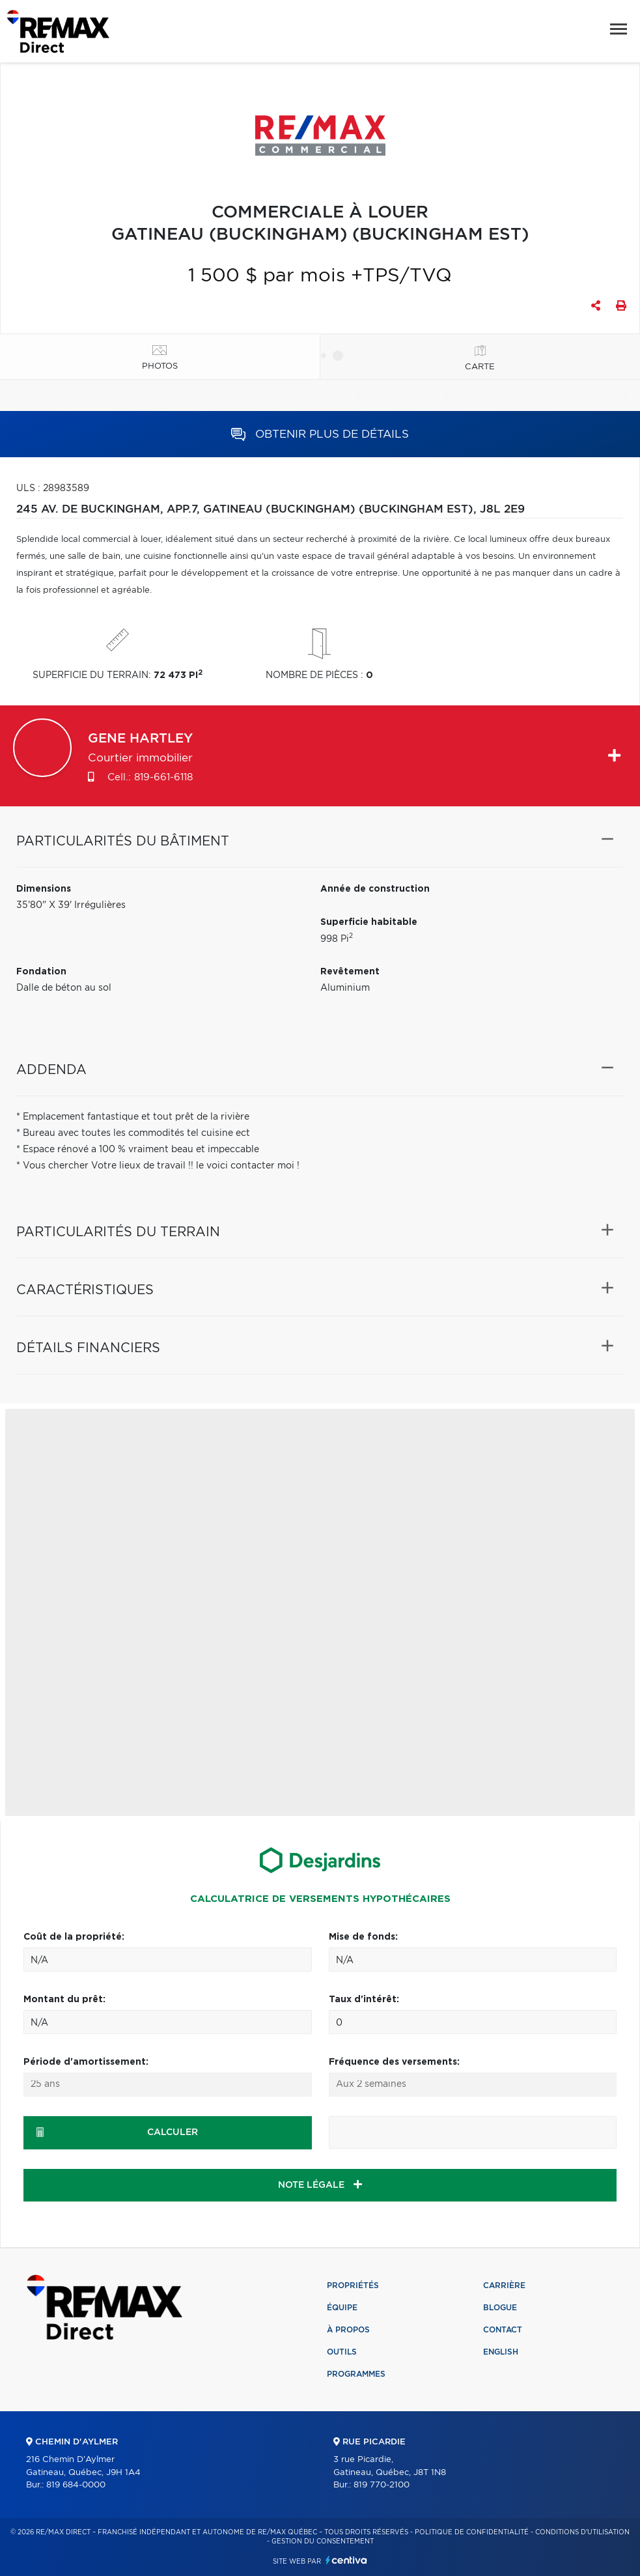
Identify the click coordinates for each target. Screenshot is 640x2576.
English (500, 2352)
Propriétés (353, 2285)
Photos (160, 366)
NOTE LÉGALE (320, 2184)
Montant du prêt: (64, 1999)
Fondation (41, 971)
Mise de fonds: (363, 1937)
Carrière (504, 2285)
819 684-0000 (75, 2485)
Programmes (356, 2374)
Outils (342, 2352)
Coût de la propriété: (73, 1937)
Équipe (342, 2308)
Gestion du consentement (322, 2541)
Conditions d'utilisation (582, 2532)
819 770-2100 (382, 2485)
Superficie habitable (368, 922)
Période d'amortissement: (85, 2062)
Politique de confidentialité (472, 2532)
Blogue (500, 2308)
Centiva (346, 2560)
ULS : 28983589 (52, 488)
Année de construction (375, 889)
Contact (502, 2330)
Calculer (117, 2132)
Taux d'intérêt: (364, 1999)
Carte (480, 367)
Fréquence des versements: (394, 2062)
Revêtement (350, 971)
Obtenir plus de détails (320, 434)
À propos (348, 2330)
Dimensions (43, 889)
